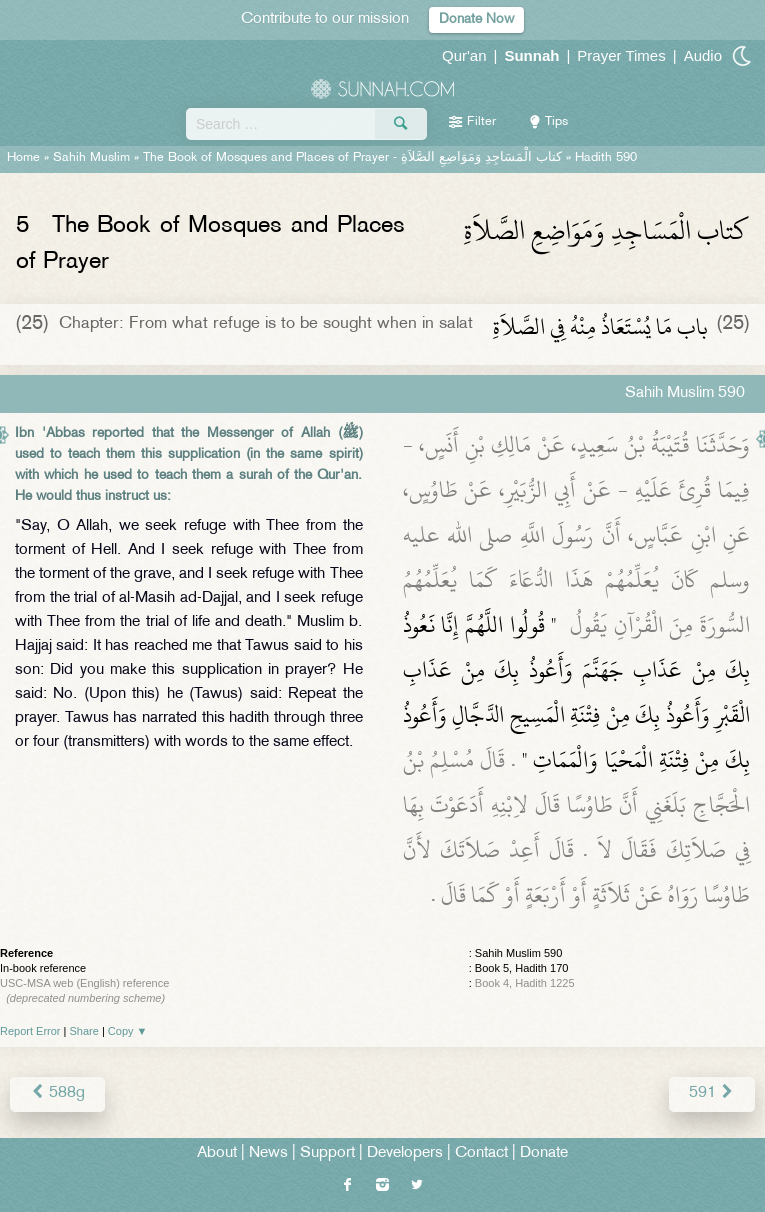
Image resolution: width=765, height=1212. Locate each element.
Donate (544, 1153)
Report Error (30, 1031)
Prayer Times (621, 55)
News (268, 1153)
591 (712, 1093)
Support (327, 1153)
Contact (481, 1153)
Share (84, 1031)
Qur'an (464, 55)
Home (23, 158)
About (217, 1153)
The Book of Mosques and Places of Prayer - (352, 158)
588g (57, 1093)
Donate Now (476, 19)
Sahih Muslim (91, 158)
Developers (405, 1153)
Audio (703, 55)
